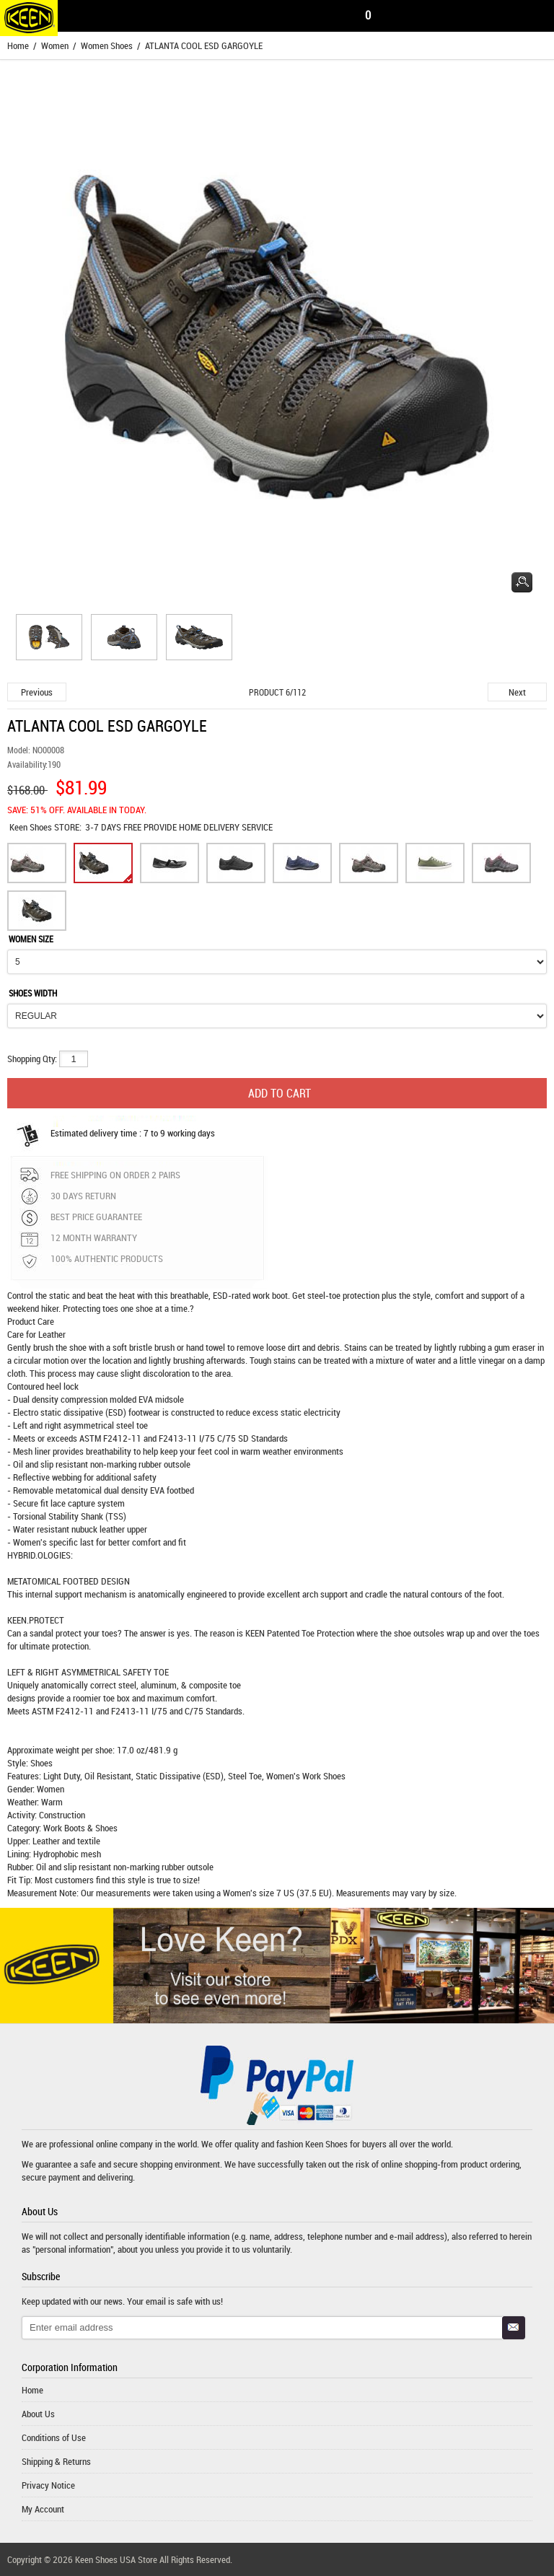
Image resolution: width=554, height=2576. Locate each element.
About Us (38, 2413)
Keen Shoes (31, 826)
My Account (43, 2508)
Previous (37, 691)
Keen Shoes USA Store (116, 2559)
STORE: (45, 826)
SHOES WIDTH (33, 993)
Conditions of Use (54, 2437)
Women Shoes (107, 45)
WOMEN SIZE (31, 939)
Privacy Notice (48, 2485)
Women (55, 45)
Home (18, 45)
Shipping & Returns (56, 2461)
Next (517, 691)
